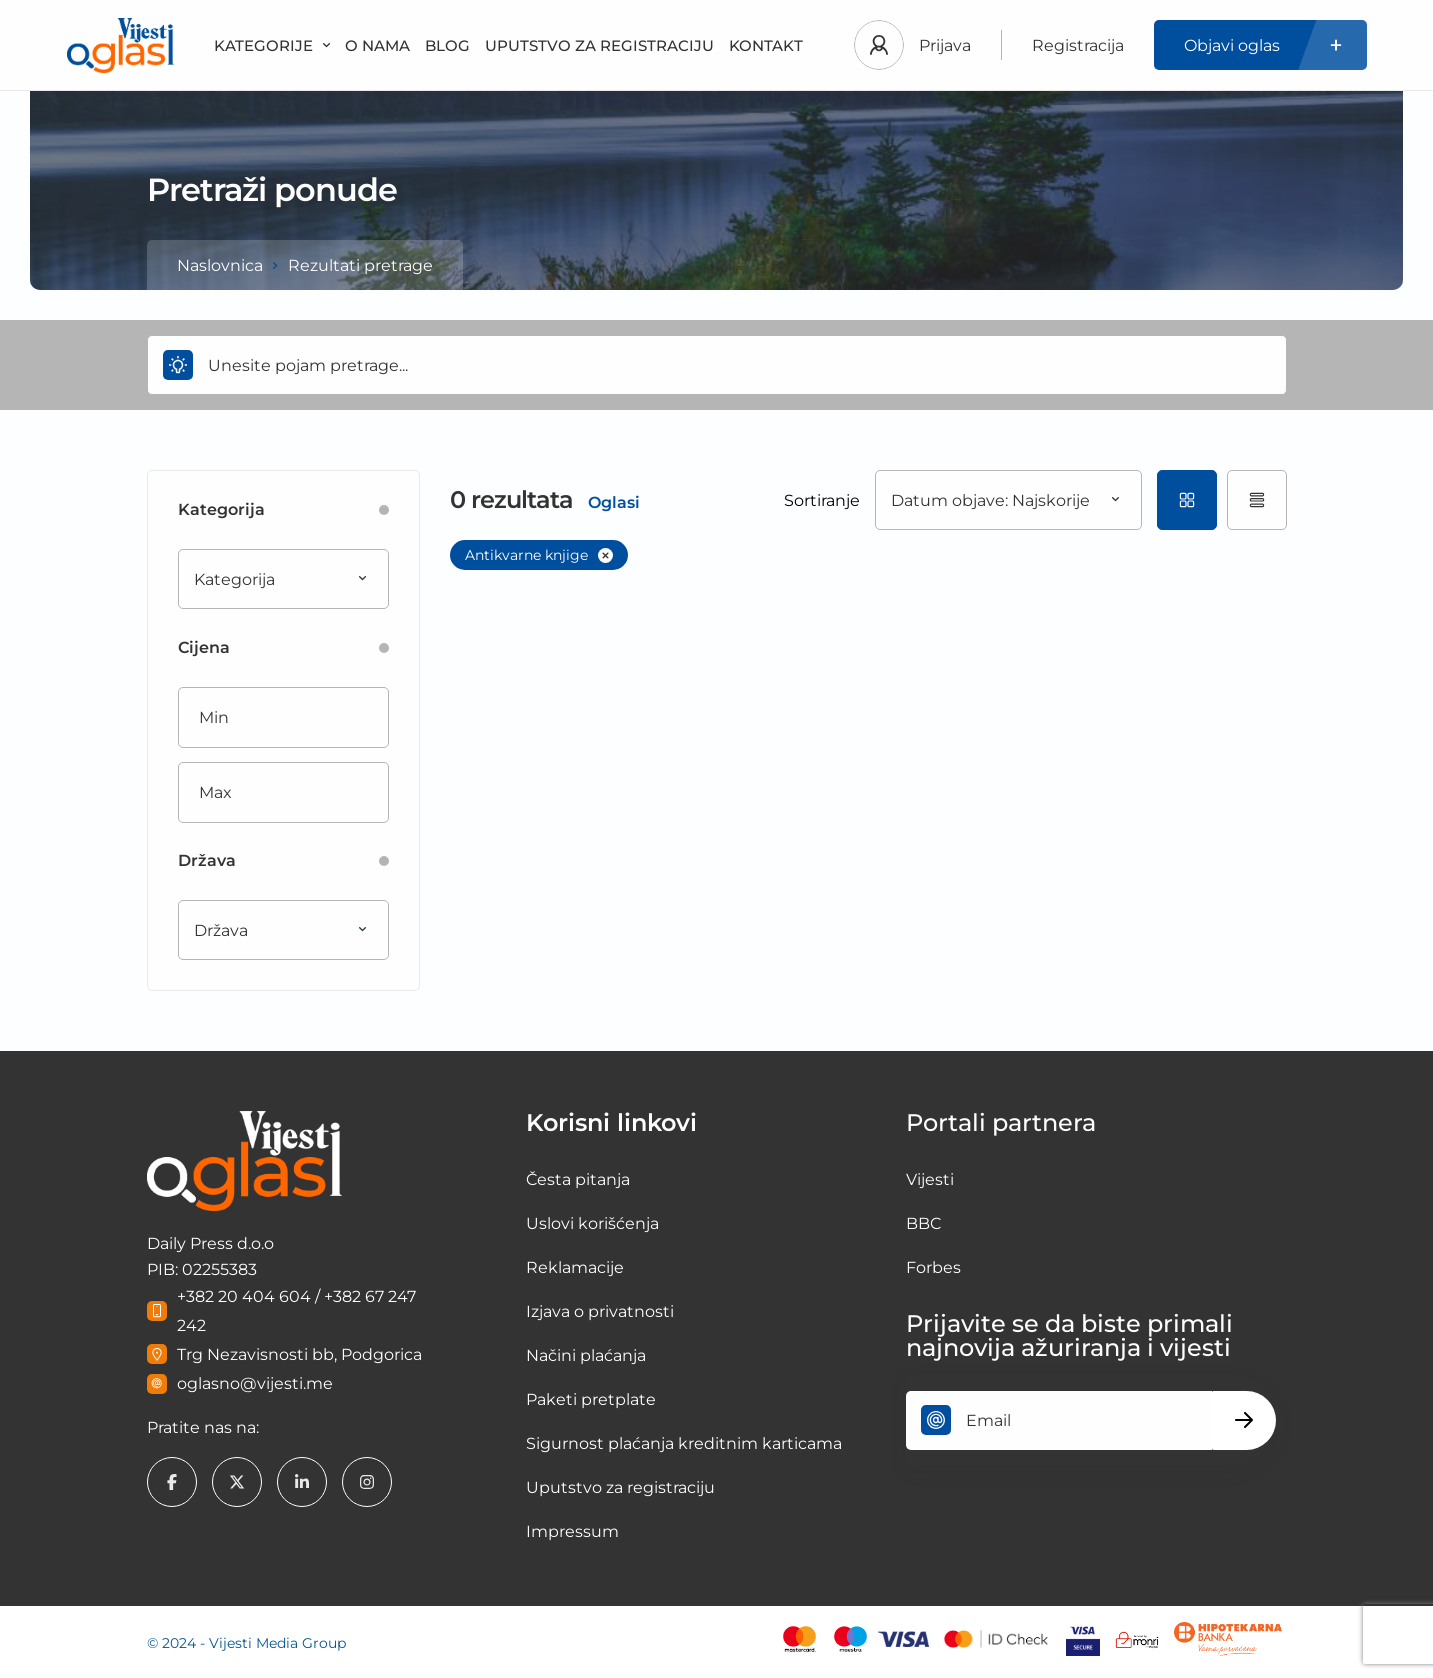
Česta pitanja (578, 1179)
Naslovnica (220, 265)
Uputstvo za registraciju (620, 1487)
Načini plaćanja (586, 1355)
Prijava (945, 45)
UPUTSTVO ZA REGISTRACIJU (599, 45)
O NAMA (377, 45)
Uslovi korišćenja (592, 1223)
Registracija (1078, 45)
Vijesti (930, 1179)
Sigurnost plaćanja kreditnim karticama (684, 1443)
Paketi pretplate (591, 1399)
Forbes (933, 1267)
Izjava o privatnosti (600, 1311)
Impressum (572, 1531)
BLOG (447, 45)
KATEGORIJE (272, 45)
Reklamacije (575, 1267)
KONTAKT (766, 45)
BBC (923, 1223)
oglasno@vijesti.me (255, 1383)
